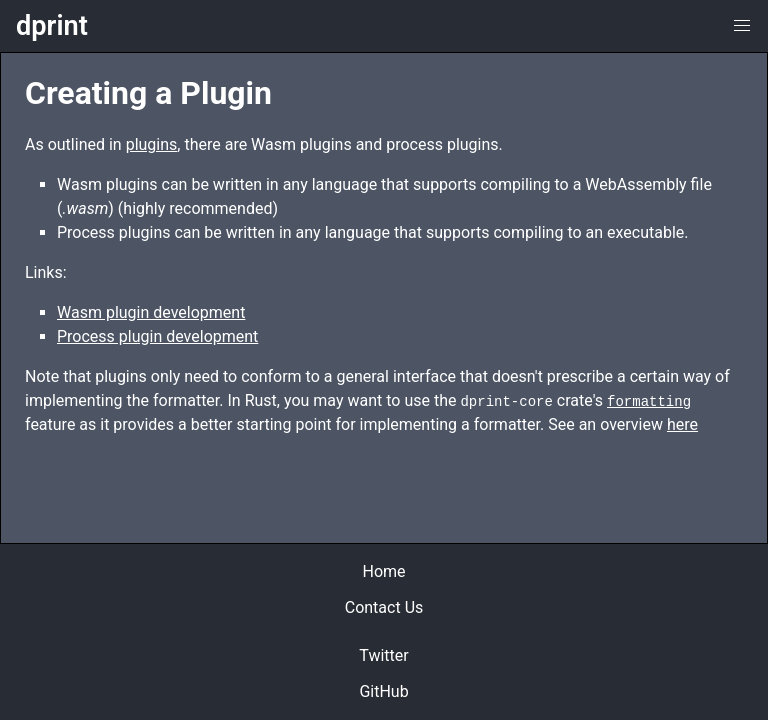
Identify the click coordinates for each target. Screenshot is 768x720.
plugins (152, 144)
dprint (52, 26)
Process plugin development (157, 336)
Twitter (383, 655)
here (682, 424)
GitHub (383, 691)
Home (383, 571)
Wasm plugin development (151, 312)
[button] (742, 26)
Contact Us (384, 607)
